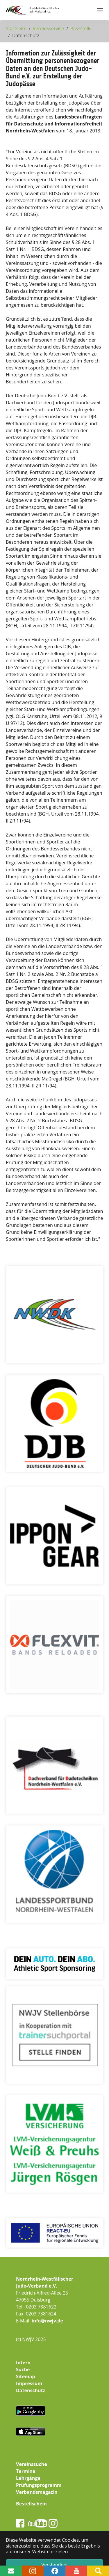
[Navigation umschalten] (100, 10)
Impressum (29, 2383)
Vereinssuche (31, 2464)
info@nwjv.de (47, 2320)
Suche (23, 2369)
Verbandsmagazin (37, 2492)
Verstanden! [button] (55, 2564)
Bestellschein (31, 2503)
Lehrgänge (28, 2478)
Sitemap (25, 2376)
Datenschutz (30, 2390)
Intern (23, 2362)
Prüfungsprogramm (39, 2485)
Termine (25, 2471)
